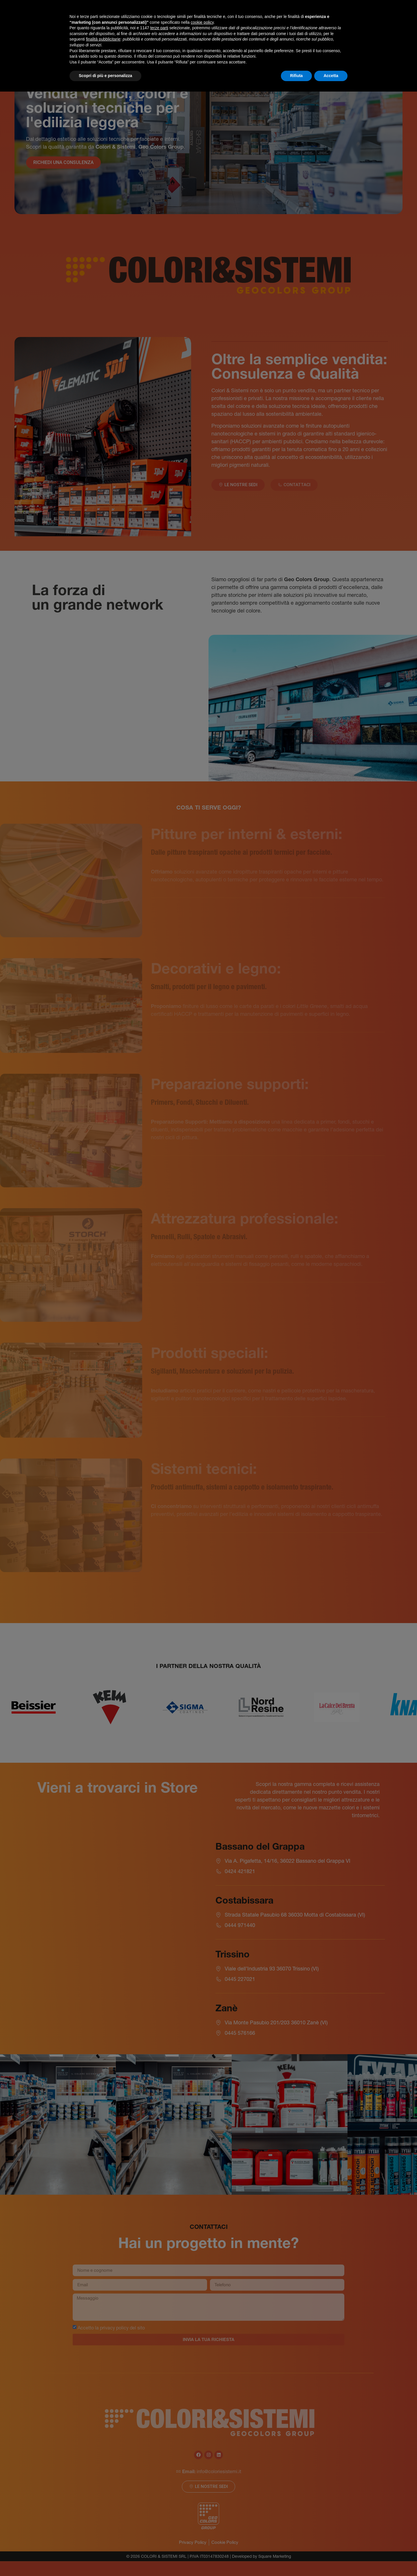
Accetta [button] (330, 75)
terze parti (159, 27)
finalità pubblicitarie (103, 39)
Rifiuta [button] (296, 75)
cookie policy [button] (202, 22)
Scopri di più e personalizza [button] (105, 75)
